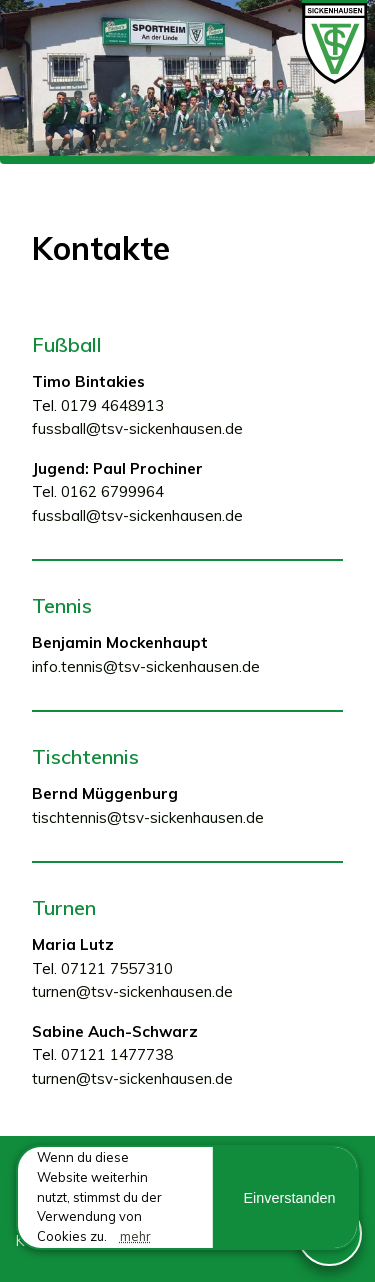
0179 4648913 (112, 405)
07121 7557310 (117, 968)
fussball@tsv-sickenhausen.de (137, 428)
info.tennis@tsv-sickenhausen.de (146, 666)
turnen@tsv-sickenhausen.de (132, 991)
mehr (135, 1236)
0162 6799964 (112, 491)
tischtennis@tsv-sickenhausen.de (148, 817)
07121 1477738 (117, 1054)
